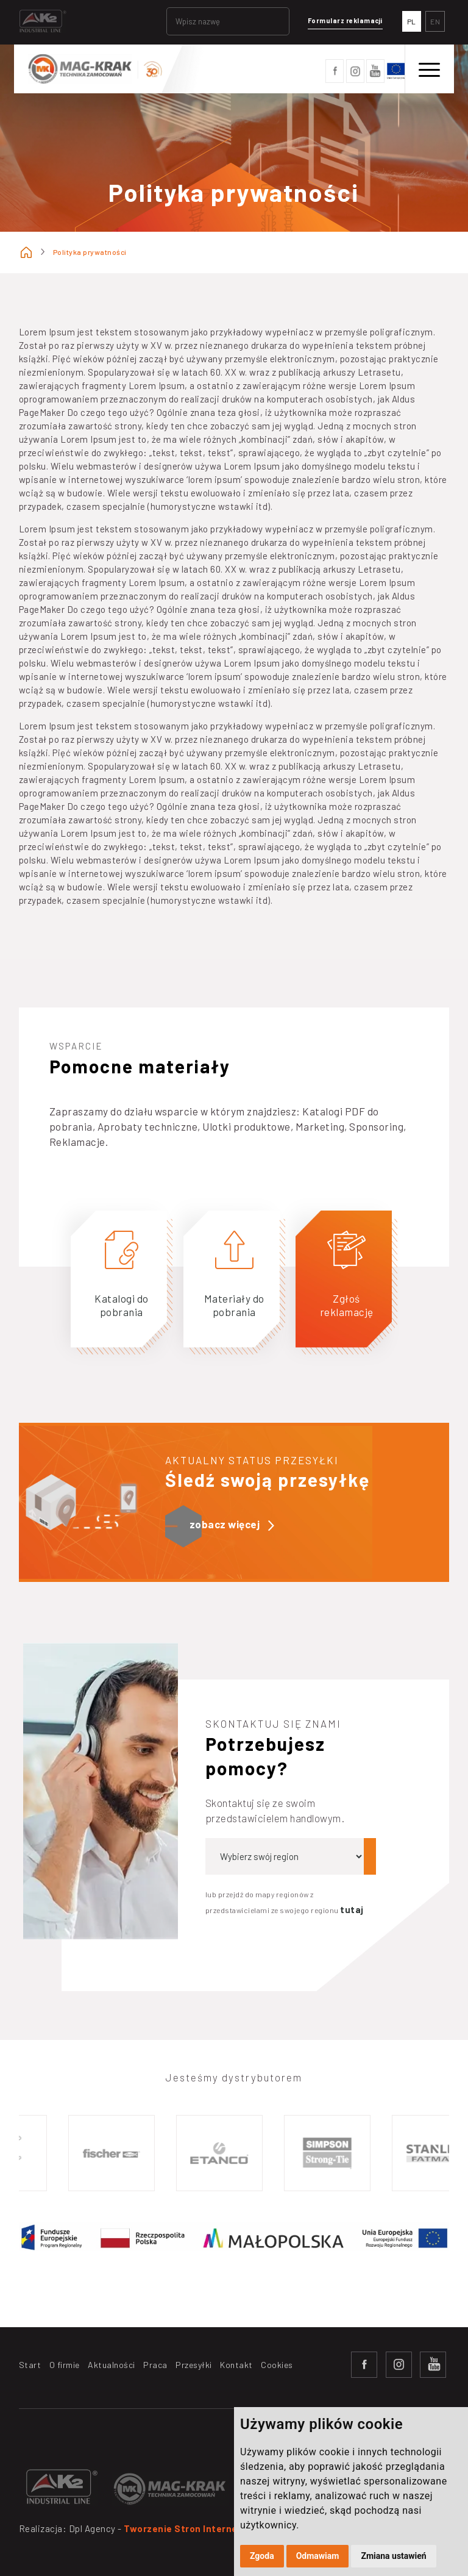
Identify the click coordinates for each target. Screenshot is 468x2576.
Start (30, 2365)
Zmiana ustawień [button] (393, 2556)
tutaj (352, 1909)
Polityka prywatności (90, 252)
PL (411, 21)
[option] (114, 2153)
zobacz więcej (232, 1524)
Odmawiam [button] (317, 2556)
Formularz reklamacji (345, 20)
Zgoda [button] (262, 2556)
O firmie (64, 2365)
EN (435, 21)
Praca (155, 2365)
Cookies (277, 2365)
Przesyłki (194, 2365)
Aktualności (111, 2365)
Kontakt (236, 2365)
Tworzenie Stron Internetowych (198, 2528)
